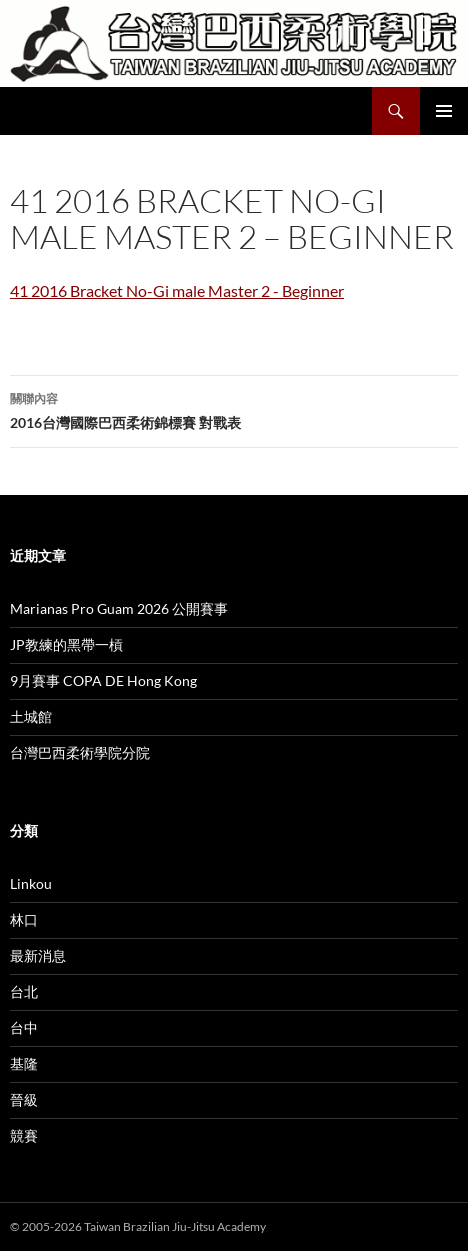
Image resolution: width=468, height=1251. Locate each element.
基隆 (24, 1063)
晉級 (24, 1099)
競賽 (24, 1135)
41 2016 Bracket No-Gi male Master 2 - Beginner (177, 290)
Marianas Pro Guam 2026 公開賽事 (119, 608)
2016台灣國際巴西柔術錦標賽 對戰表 (234, 409)
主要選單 (444, 111)
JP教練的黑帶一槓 (66, 644)
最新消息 (38, 955)
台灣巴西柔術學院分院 (80, 752)
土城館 (31, 716)
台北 (24, 991)
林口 (24, 919)
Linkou (31, 883)
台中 (24, 1027)
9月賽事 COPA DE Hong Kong (103, 680)
